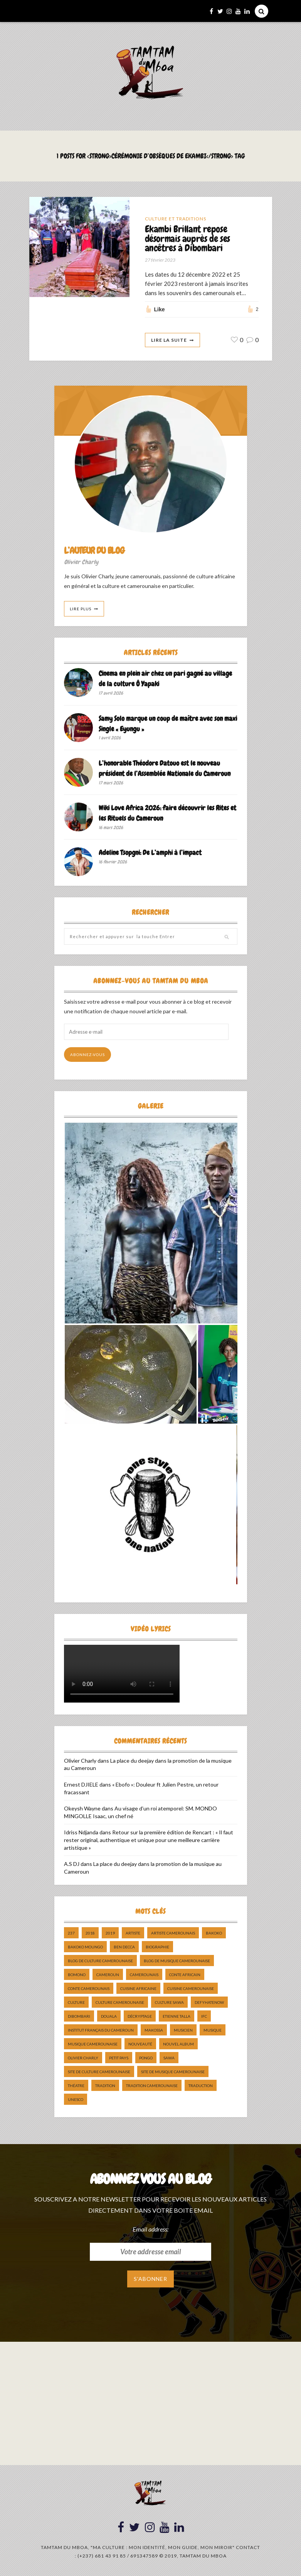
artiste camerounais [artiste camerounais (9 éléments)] (173, 1933)
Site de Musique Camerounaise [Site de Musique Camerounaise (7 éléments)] (173, 2072)
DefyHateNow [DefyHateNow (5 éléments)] (209, 2002)
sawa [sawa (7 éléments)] (169, 2058)
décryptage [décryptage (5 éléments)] (140, 2016)
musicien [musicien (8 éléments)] (183, 2030)
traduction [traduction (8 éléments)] (200, 2086)
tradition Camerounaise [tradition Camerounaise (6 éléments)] (152, 2086)
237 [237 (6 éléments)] (71, 1933)
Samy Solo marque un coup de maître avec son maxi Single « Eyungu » (168, 723)
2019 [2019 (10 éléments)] (110, 1933)
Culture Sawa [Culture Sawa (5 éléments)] (169, 2002)
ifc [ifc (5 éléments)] (204, 2016)
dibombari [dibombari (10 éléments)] (79, 2016)
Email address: (150, 2229)
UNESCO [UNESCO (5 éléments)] (75, 2099)
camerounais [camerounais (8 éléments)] (144, 1975)
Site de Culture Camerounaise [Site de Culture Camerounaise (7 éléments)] (99, 2072)
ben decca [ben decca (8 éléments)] (124, 1947)
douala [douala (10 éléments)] (109, 2016)
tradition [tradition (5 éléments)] (105, 2086)
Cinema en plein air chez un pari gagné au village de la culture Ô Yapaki (165, 679)
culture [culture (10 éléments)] (76, 2002)
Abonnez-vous (87, 1055)
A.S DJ (71, 1864)
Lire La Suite (169, 340)
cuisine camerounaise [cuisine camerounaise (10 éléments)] (190, 1989)
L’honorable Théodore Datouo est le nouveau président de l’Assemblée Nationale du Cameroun (164, 768)
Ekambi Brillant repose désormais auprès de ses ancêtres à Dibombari (187, 239)
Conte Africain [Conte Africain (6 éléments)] (184, 1975)
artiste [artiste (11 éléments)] (133, 1933)
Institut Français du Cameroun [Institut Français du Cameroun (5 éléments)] (101, 2030)
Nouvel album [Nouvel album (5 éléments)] (178, 2044)
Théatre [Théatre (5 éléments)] (76, 2086)
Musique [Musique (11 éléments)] (212, 2030)
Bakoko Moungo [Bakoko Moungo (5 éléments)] (85, 1947)
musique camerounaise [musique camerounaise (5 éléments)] (93, 2044)
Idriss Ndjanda (81, 1832)
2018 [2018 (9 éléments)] (90, 1933)
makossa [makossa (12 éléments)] (154, 2030)
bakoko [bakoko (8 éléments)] (214, 1933)
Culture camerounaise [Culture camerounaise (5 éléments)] (120, 2002)
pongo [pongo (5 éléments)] (146, 2058)
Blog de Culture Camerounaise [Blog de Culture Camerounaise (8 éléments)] (100, 1961)
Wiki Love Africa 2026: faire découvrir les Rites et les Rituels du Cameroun (167, 813)
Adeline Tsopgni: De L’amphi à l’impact (150, 852)
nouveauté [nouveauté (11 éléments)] (140, 2044)
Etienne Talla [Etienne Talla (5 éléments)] (176, 2016)
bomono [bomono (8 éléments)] (77, 1975)
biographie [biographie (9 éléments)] (157, 1947)
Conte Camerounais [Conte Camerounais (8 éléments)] (88, 1989)
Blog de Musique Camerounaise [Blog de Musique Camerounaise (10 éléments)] (177, 1961)
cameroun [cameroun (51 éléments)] (107, 1975)
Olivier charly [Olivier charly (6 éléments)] (83, 2058)
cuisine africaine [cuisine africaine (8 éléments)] (138, 1989)
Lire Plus (80, 608)
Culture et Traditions (175, 219)
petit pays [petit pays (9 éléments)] (118, 2058)
